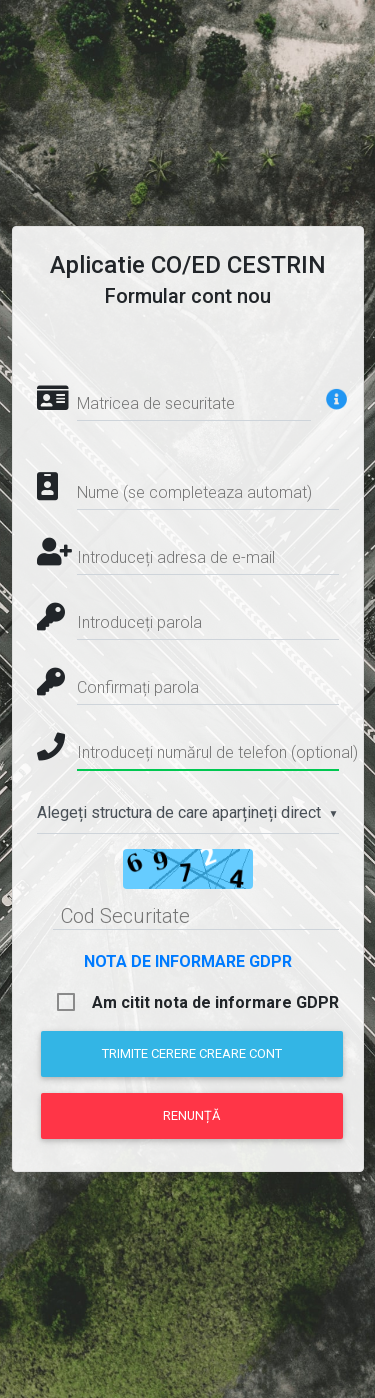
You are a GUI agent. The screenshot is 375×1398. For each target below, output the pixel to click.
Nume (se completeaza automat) (194, 492)
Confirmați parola (138, 687)
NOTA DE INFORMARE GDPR (188, 961)
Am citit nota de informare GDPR (215, 1002)
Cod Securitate (125, 916)
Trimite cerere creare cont (192, 1053)
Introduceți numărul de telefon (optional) (217, 752)
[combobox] (188, 814)
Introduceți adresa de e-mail (176, 557)
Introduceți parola (139, 622)
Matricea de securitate (156, 403)
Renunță (191, 1115)
